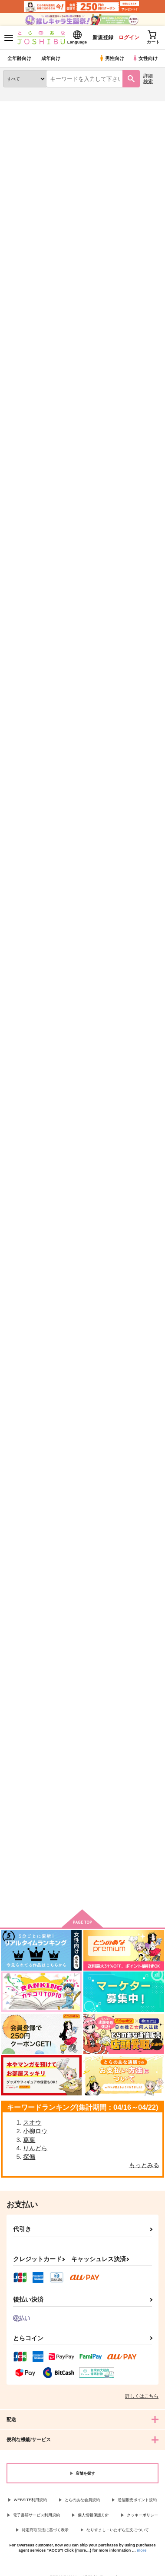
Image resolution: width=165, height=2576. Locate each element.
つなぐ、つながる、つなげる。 (133, 380)
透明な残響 (73, 375)
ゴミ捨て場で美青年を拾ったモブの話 (26, 977)
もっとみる (144, 2165)
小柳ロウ (35, 2131)
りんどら (35, 2148)
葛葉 (29, 2139)
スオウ (32, 2122)
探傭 (29, 2156)
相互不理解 (127, 774)
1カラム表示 (154, 264)
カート (27, 470)
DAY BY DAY (20, 1366)
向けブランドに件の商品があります (82, 1889)
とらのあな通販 (20, 106)
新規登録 (102, 37)
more (141, 2550)
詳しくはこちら (141, 2396)
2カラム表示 (139, 264)
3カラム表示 (124, 264)
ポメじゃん (73, 1568)
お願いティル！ (23, 774)
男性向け (111, 58)
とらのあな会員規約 (82, 2500)
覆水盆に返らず (23, 375)
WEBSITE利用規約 (30, 2500)
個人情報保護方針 (93, 2515)
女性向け (145, 58)
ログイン (129, 37)
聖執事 (121, 1367)
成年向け (50, 58)
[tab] (23, 239)
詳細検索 (148, 78)
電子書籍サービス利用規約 (36, 2515)
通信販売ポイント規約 (137, 2500)
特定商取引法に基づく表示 (45, 2530)
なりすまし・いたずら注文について (117, 2530)
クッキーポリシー (142, 2515)
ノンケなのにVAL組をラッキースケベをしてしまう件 (135, 1576)
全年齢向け (19, 58)
